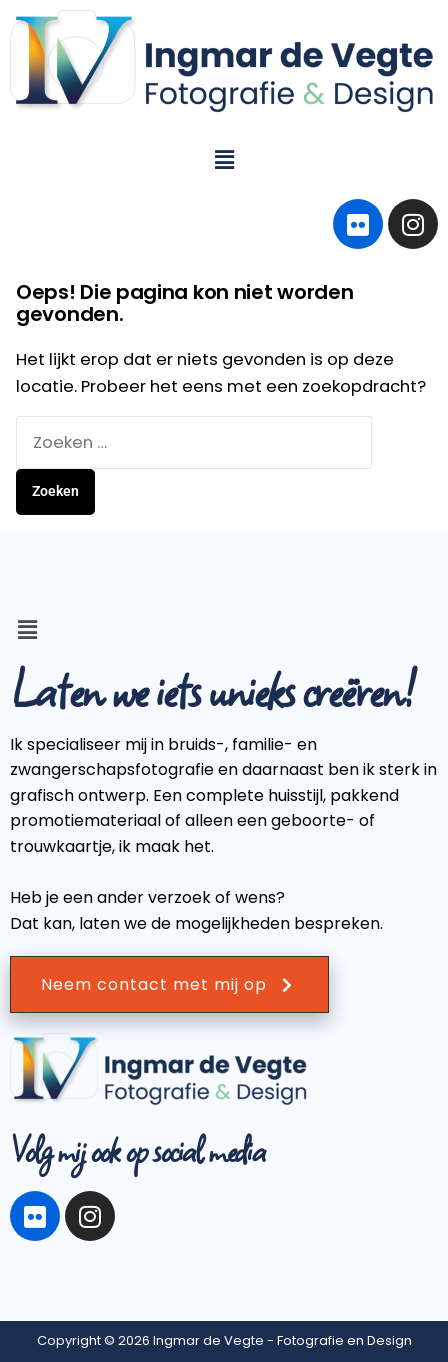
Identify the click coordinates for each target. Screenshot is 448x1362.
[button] (224, 160)
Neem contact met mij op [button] (169, 984)
